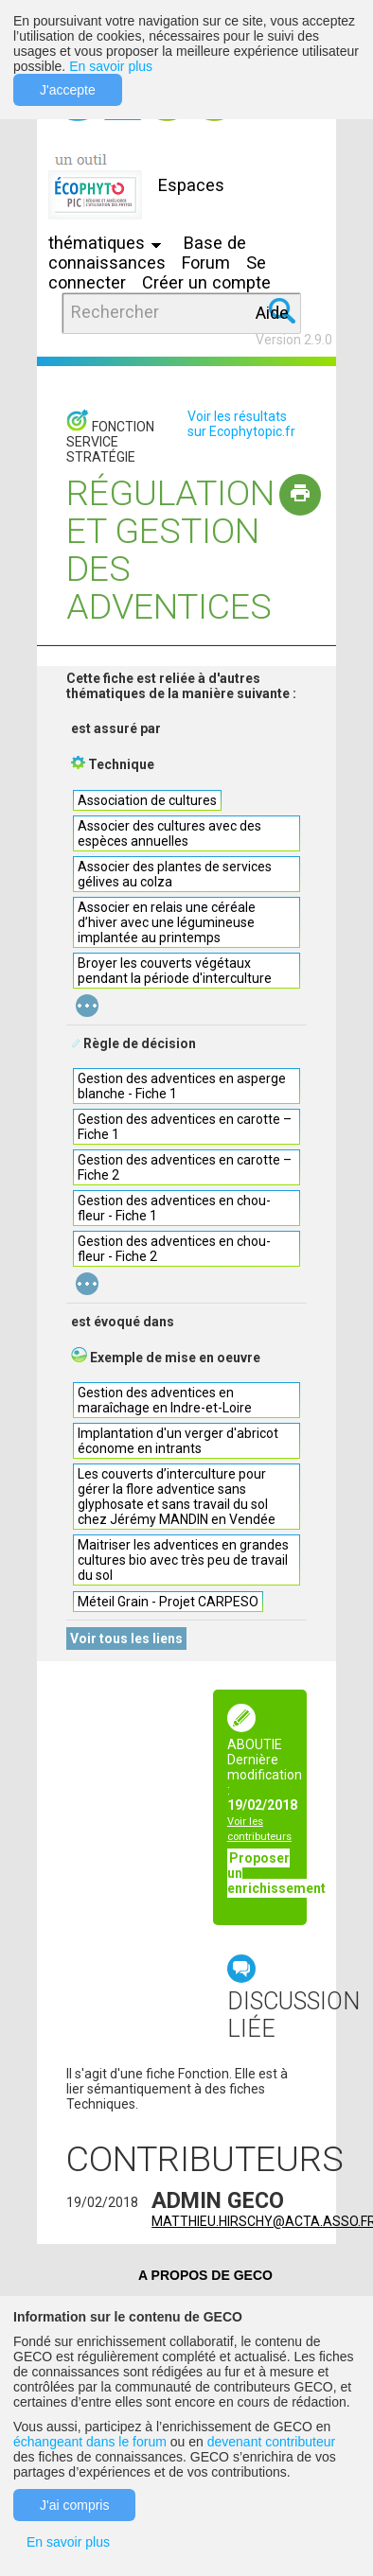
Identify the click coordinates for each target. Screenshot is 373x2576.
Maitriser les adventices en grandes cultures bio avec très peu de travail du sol (183, 1560)
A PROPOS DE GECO (205, 2275)
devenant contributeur (271, 2441)
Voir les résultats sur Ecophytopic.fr (241, 424)
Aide (272, 313)
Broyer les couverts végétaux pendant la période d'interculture (175, 970)
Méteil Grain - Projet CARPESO (168, 1601)
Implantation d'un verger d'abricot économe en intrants (178, 1441)
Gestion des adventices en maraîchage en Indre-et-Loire (165, 1400)
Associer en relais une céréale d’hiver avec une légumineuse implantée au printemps (167, 922)
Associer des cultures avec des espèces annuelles (169, 833)
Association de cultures (147, 800)
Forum (206, 262)
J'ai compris (74, 2505)
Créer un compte (206, 282)
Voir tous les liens (126, 1638)
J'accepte (68, 89)
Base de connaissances (147, 252)
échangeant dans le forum (90, 2441)
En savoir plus (110, 66)
